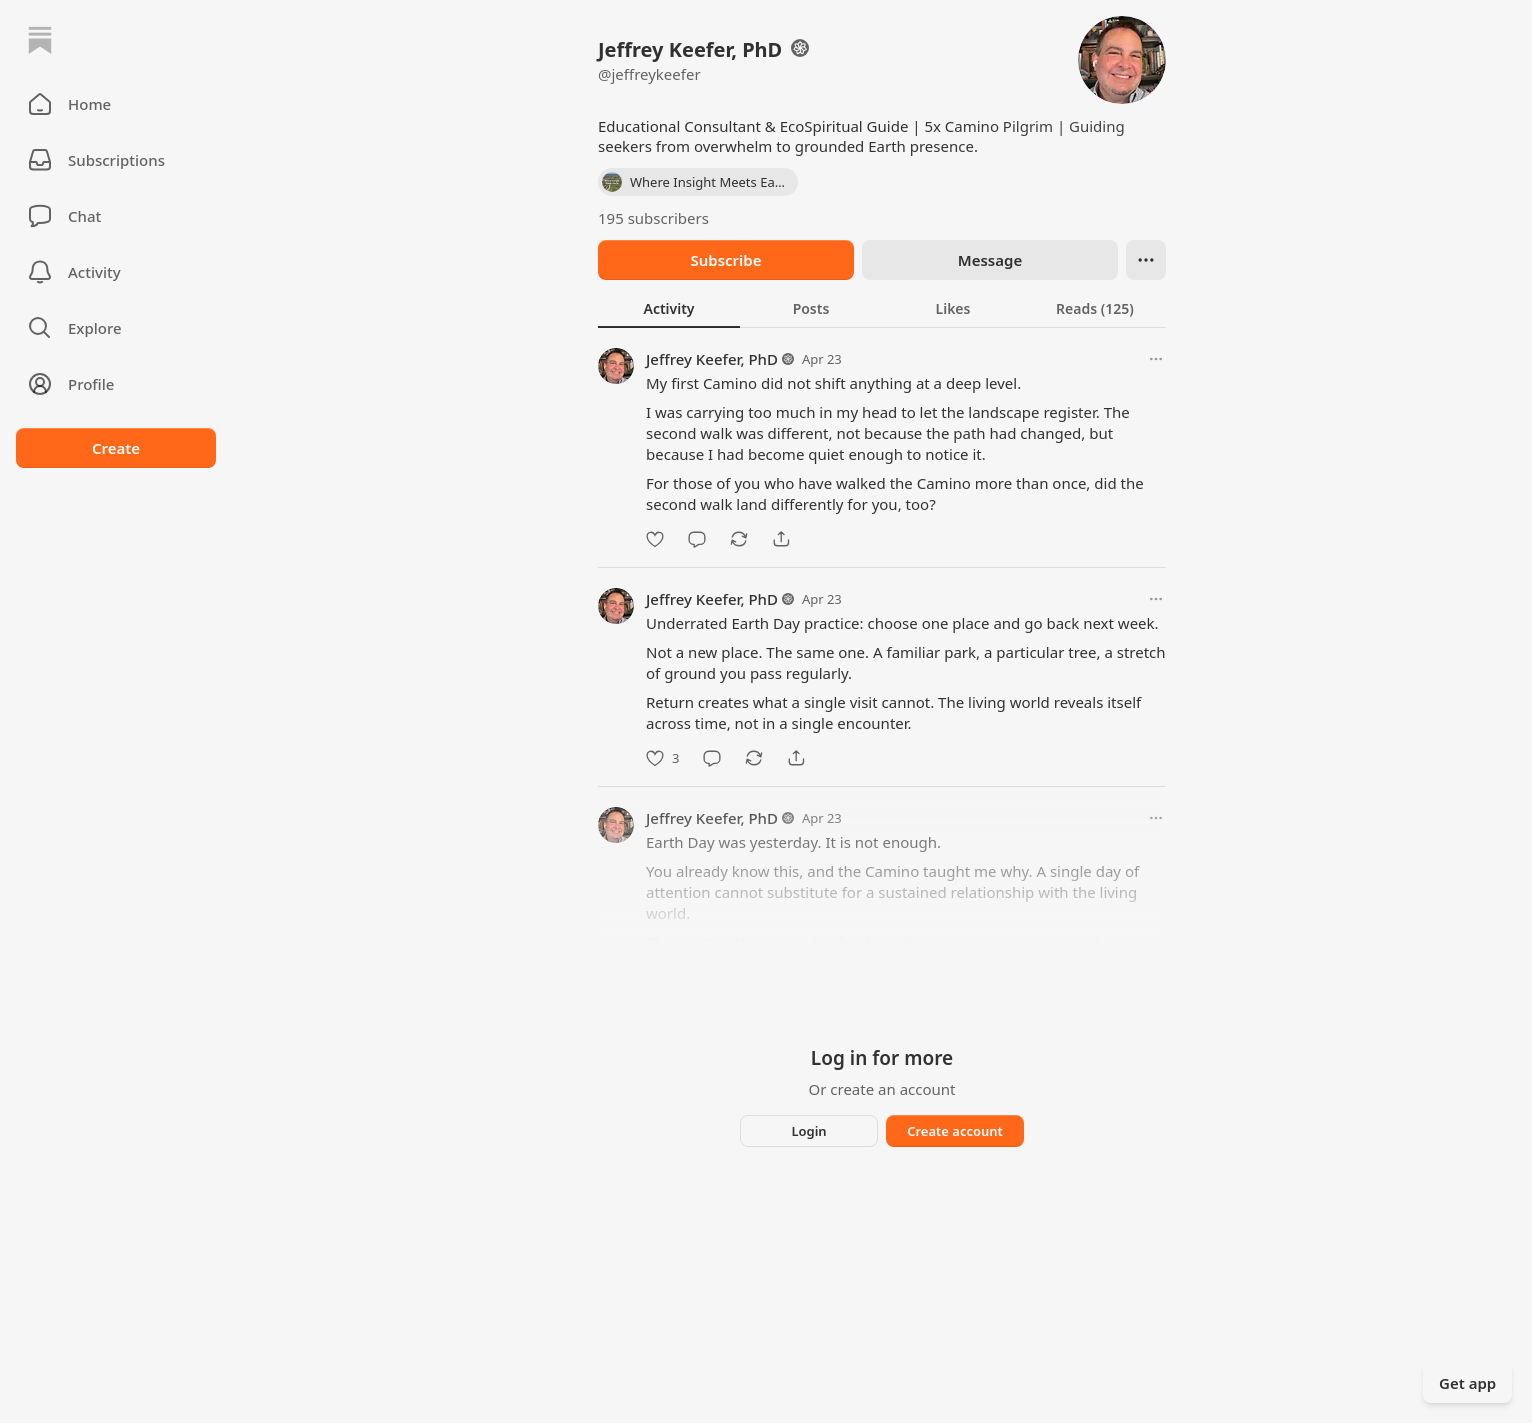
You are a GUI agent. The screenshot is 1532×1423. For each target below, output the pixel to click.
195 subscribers (653, 218)
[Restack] (739, 539)
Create (116, 448)
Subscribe (725, 260)
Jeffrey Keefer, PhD (712, 359)
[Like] (655, 539)
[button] (116, 104)
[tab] (669, 308)
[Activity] (116, 272)
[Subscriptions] (116, 160)
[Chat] (116, 216)
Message (990, 260)
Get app (1467, 1383)
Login (808, 1131)
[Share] (781, 539)
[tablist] (882, 308)
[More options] (1156, 359)
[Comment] (697, 539)
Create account (955, 1131)
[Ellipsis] (1146, 260)
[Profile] (116, 384)
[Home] (40, 40)
